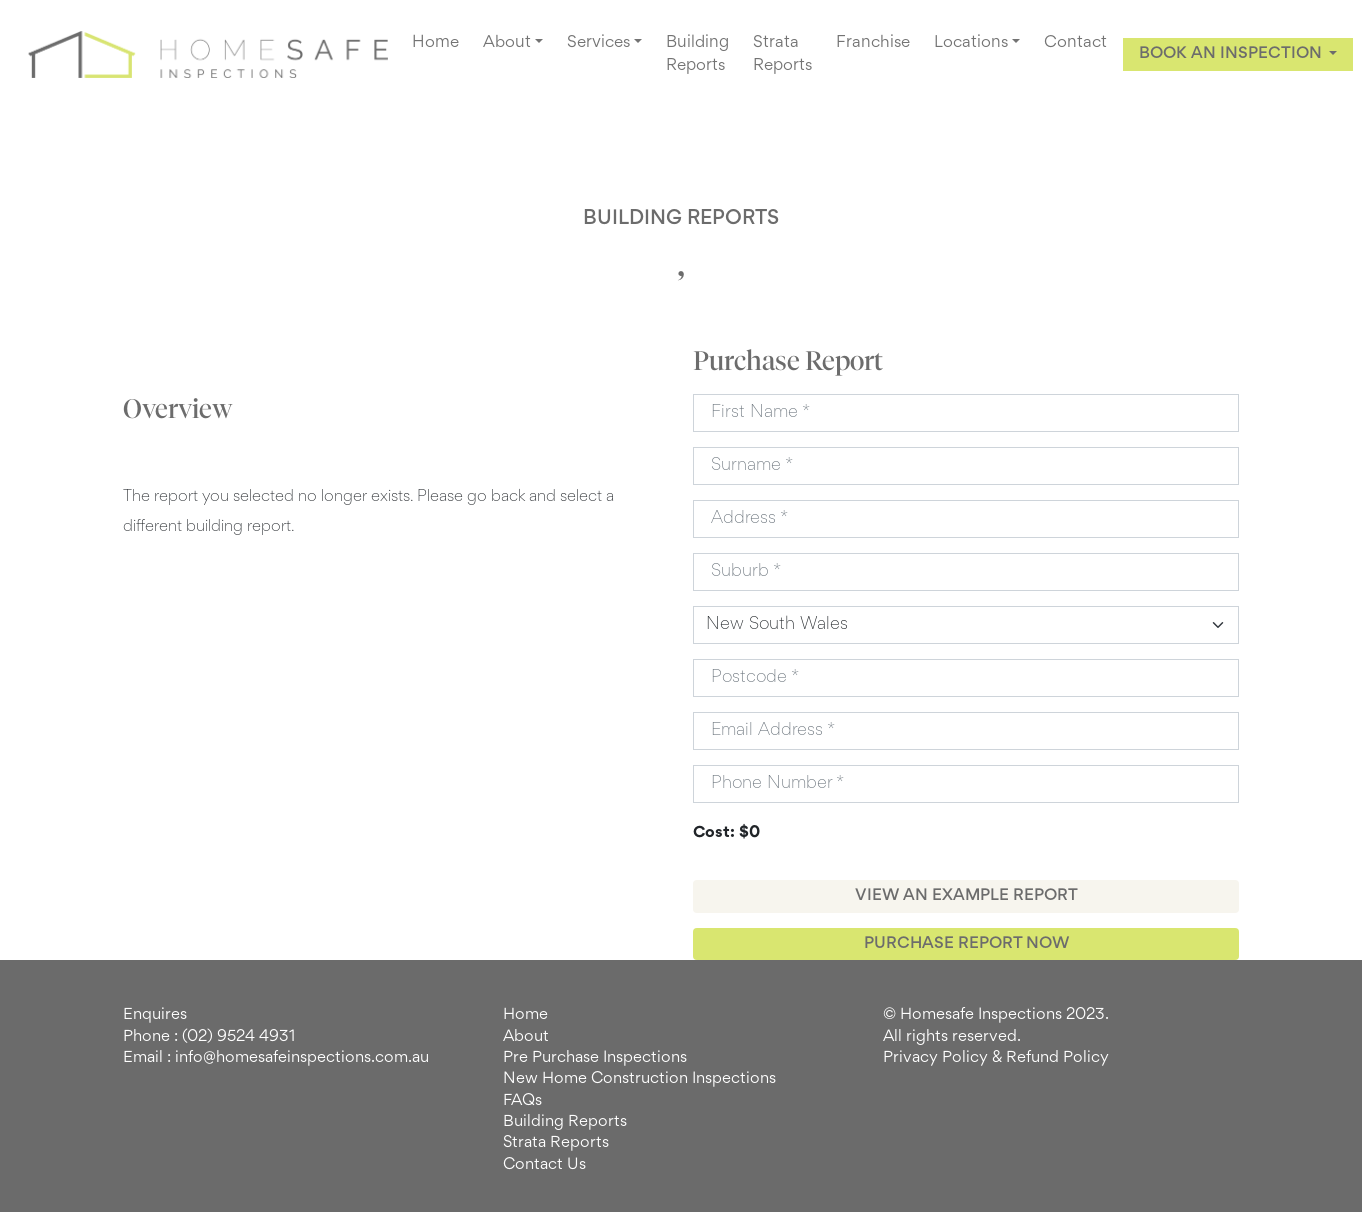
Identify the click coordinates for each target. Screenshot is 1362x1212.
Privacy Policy (935, 1058)
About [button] (507, 43)
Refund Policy (1057, 1058)
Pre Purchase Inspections (595, 1058)
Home (435, 43)
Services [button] (598, 43)
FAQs (522, 1101)
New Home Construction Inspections (639, 1079)
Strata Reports (782, 54)
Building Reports (697, 54)
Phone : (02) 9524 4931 (209, 1037)
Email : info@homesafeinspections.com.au (276, 1058)
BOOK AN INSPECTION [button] (1232, 54)
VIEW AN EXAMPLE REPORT (966, 896)
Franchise (873, 43)
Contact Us (544, 1165)
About (526, 1037)
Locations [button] (971, 43)
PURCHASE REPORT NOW (966, 944)
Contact (1075, 43)
